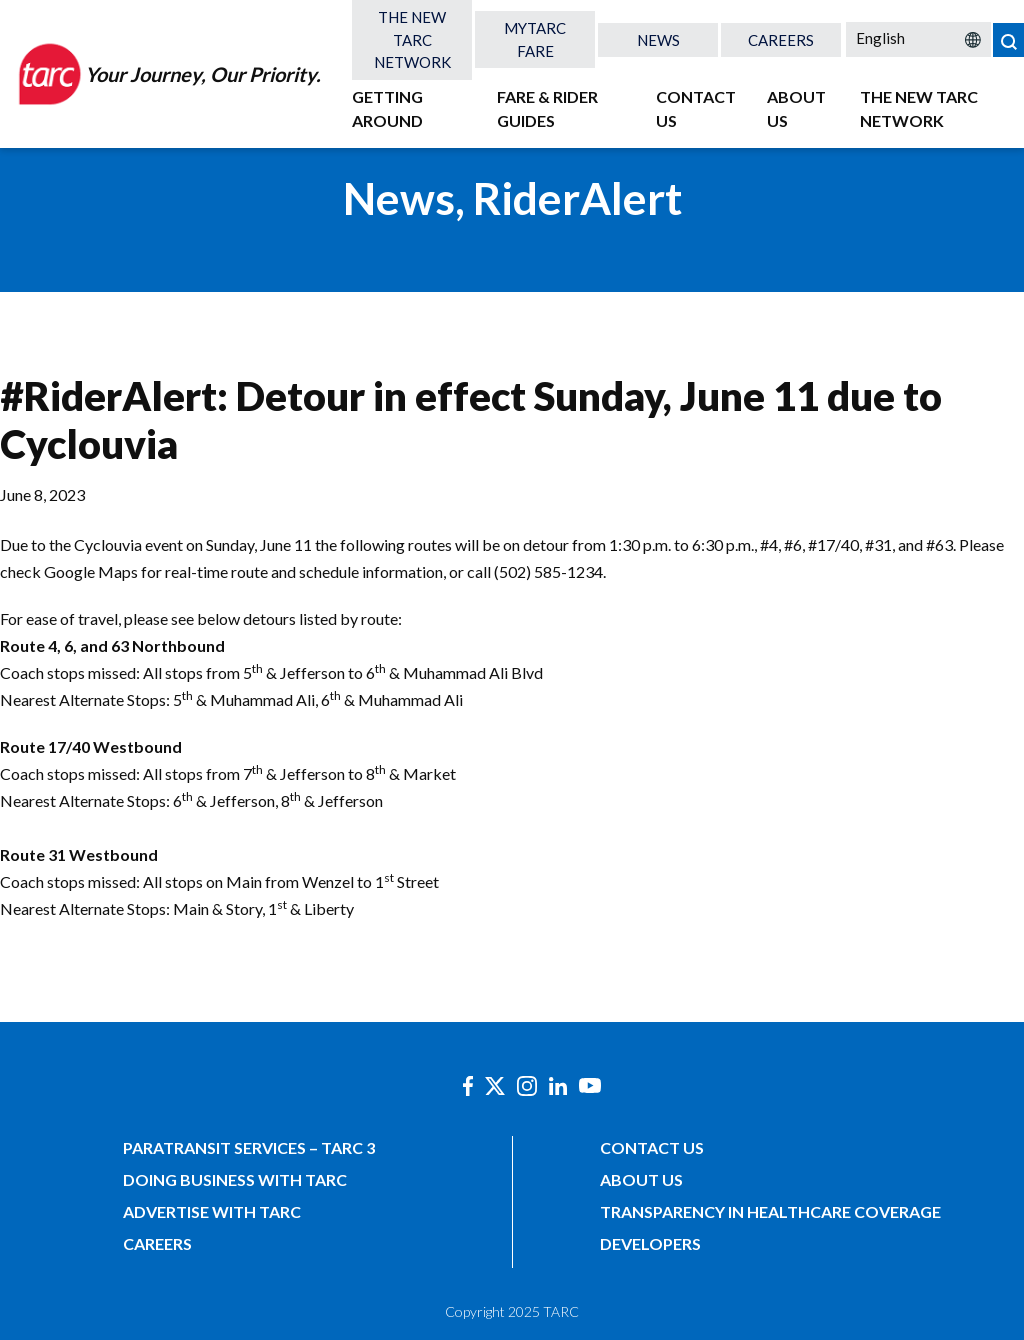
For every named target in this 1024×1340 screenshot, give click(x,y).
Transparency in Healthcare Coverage (770, 1211)
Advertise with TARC (212, 1211)
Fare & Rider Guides (547, 108)
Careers (781, 40)
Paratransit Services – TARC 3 (249, 1147)
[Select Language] (918, 38)
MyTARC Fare (535, 39)
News (658, 40)
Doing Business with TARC (235, 1179)
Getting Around (387, 108)
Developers (650, 1243)
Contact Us (696, 108)
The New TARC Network (412, 39)
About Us (796, 108)
